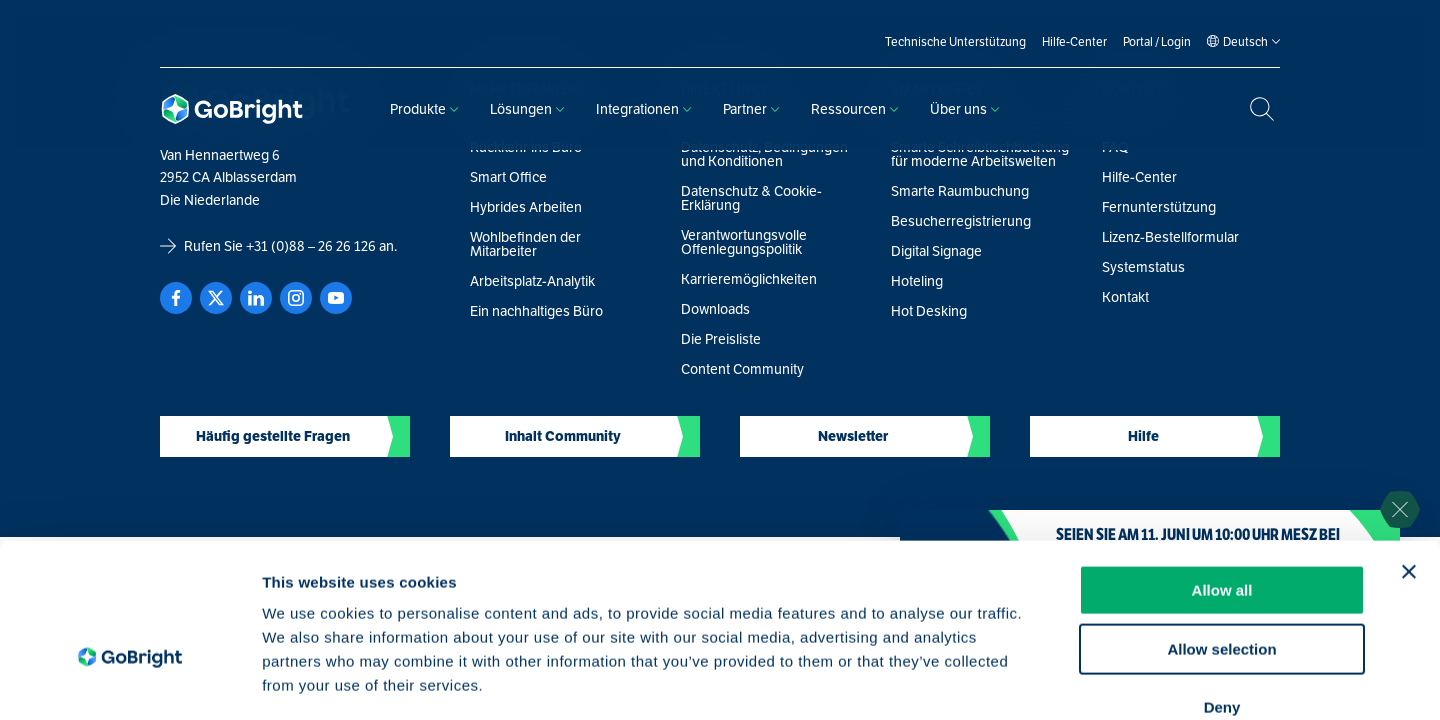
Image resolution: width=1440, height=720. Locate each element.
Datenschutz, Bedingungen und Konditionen (764, 154)
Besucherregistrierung (961, 221)
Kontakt (1125, 297)
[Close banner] (1409, 457)
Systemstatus (1143, 267)
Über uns (964, 109)
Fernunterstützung (1159, 207)
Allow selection (1221, 534)
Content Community (742, 369)
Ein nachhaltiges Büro (536, 311)
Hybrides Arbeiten (526, 207)
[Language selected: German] (1245, 42)
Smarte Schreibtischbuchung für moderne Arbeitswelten (980, 154)
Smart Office (508, 177)
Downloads (715, 309)
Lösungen (527, 109)
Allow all (1222, 475)
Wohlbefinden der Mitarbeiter (525, 244)
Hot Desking (929, 311)
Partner (751, 109)
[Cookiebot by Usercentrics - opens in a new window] (129, 681)
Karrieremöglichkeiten (749, 279)
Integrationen (643, 109)
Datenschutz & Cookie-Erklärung (751, 198)
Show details (1049, 680)
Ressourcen (854, 109)
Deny (1222, 592)
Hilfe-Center (1139, 177)
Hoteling (917, 281)
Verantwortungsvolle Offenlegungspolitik (744, 242)
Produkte (424, 109)
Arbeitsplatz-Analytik (532, 281)
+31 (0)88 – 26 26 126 (311, 246)
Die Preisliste (721, 339)
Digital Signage (936, 251)
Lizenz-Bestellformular (1170, 237)
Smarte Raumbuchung (960, 191)
